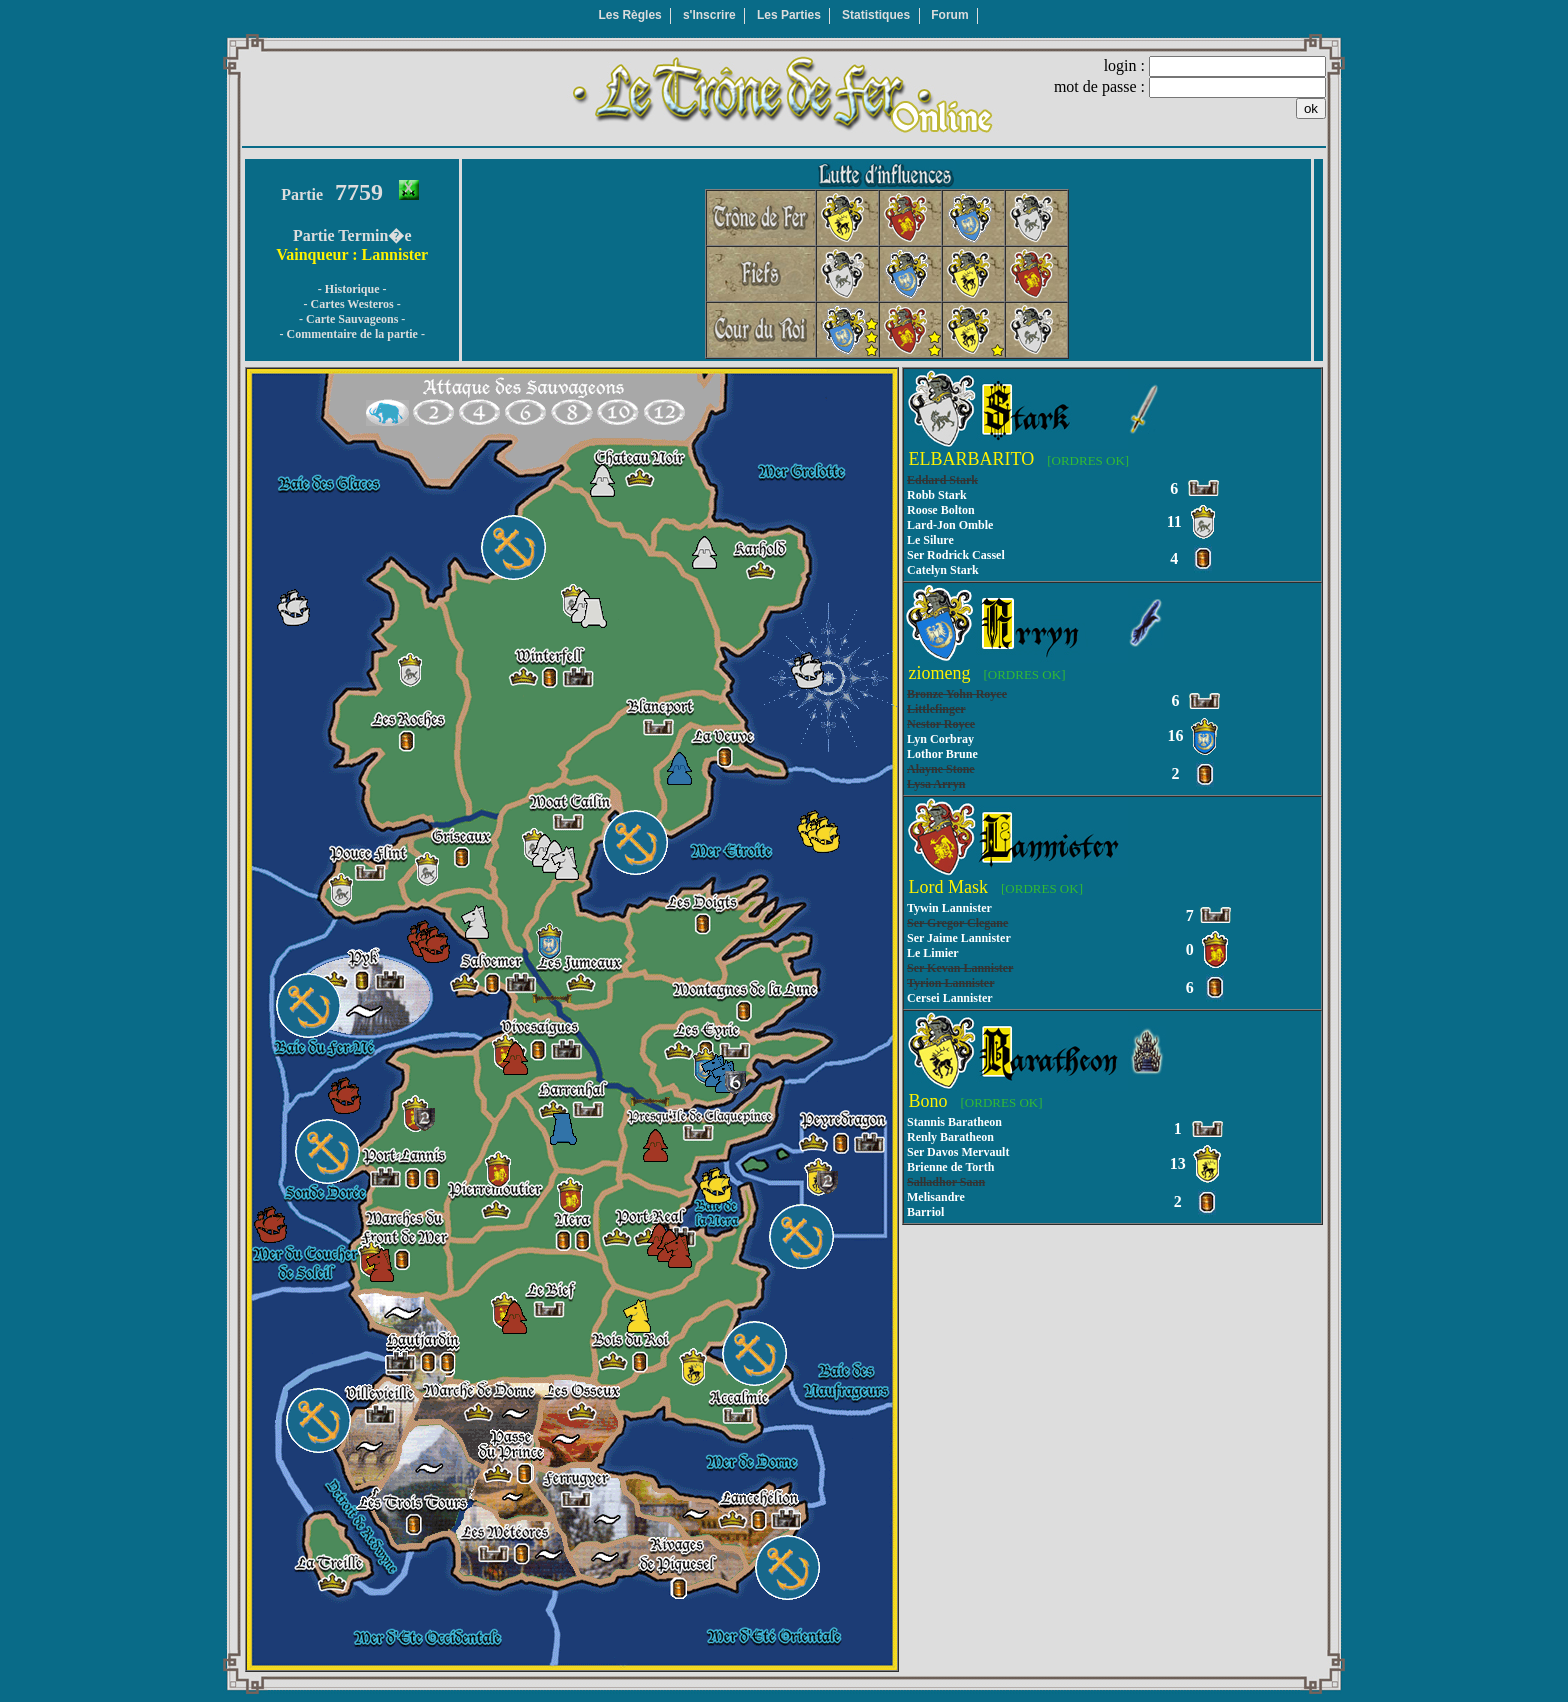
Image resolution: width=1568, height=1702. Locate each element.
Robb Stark (937, 495)
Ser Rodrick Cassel (956, 555)
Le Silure (930, 540)
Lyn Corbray (940, 739)
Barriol (925, 1212)
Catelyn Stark (943, 570)
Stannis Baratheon (954, 1122)
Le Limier (933, 953)
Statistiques (876, 15)
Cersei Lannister (950, 998)
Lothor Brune (942, 754)
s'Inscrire (709, 15)
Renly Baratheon (950, 1137)
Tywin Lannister (949, 908)
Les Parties (789, 15)
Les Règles (629, 15)
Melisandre (936, 1197)
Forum (949, 15)
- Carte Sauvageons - (352, 319)
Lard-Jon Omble (950, 525)
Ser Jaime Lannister (959, 938)
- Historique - (352, 289)
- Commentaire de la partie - (351, 334)
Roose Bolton (941, 510)
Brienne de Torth (950, 1167)
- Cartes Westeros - (352, 304)
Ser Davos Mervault (958, 1152)
